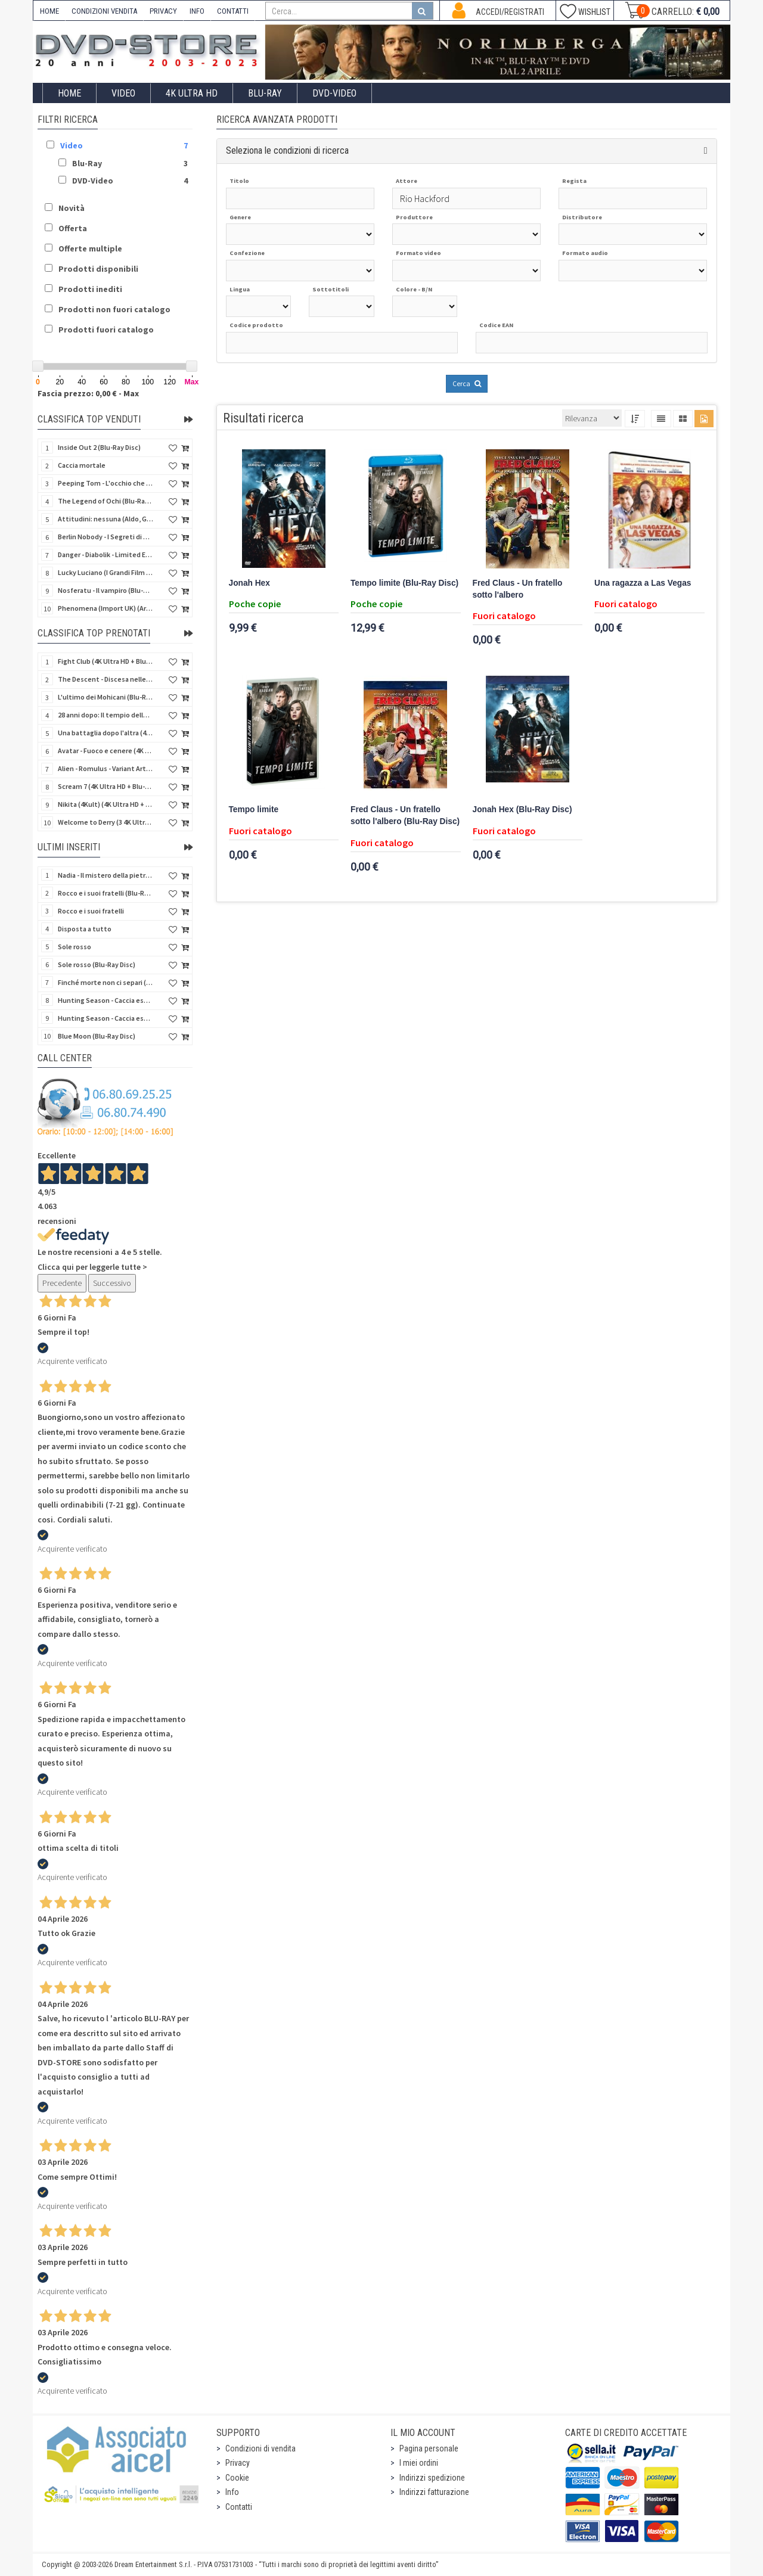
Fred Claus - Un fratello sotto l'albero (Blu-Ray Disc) (405, 815)
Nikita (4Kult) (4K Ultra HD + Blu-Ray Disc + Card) (105, 804)
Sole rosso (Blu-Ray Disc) (96, 964)
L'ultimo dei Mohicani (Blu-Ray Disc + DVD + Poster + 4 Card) (105, 696)
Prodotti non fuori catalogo (114, 309)
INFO (197, 11)
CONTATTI (233, 11)
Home (69, 93)
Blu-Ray (265, 93)
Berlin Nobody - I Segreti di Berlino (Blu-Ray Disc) (105, 536)
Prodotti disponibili (98, 268)
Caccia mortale (82, 465)
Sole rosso (74, 946)
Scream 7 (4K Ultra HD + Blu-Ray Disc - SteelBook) (105, 786)
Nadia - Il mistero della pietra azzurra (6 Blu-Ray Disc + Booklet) (105, 875)
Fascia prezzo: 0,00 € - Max (88, 393)
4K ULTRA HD (192, 93)
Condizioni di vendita (260, 2448)
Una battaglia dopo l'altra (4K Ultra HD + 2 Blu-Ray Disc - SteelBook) (105, 732)
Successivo (112, 1283)
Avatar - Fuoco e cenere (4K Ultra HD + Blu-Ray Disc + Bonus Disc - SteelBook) (105, 750)
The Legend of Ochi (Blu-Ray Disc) (105, 500)
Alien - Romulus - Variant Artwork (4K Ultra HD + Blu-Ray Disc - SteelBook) (105, 768)
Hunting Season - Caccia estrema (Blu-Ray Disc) (105, 1000)
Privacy (237, 2463)
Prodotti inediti (90, 289)
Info (232, 2492)
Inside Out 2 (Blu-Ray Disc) (99, 447)
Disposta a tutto (84, 928)
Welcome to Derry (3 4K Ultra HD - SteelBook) (105, 822)
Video (123, 93)
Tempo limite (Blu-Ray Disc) (404, 583)
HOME (49, 11)
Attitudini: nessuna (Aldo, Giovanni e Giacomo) (105, 518)
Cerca (466, 383)
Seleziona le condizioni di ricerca (287, 150)
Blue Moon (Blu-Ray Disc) (96, 1035)
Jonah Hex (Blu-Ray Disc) (522, 809)
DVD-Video (334, 93)
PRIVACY (163, 11)
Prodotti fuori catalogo (106, 329)
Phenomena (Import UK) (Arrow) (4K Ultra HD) (105, 608)
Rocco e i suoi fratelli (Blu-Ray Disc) (105, 892)
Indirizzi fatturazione (434, 2492)
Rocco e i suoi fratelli (91, 910)
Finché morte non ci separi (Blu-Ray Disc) (105, 982)
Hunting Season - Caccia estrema (105, 1018)
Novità (71, 208)
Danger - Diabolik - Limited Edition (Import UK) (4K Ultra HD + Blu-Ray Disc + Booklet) (105, 554)
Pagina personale (428, 2448)
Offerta (72, 228)
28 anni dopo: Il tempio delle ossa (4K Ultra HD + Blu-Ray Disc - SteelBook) (105, 714)
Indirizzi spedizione (432, 2477)
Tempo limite (254, 809)
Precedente (62, 1283)
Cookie (237, 2477)
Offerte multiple (90, 248)
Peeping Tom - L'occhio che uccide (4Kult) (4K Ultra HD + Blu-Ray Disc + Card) (105, 482)
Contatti (238, 2507)
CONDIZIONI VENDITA (104, 11)
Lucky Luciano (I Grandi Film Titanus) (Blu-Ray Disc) (105, 572)
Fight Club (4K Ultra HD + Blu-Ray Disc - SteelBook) (105, 661)
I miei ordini (418, 2463)
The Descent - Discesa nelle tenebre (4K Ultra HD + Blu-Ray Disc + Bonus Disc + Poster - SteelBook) (105, 679)
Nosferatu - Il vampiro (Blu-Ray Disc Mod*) (105, 590)
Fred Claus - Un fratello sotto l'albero (518, 589)
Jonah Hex (249, 583)
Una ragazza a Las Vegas (642, 583)
